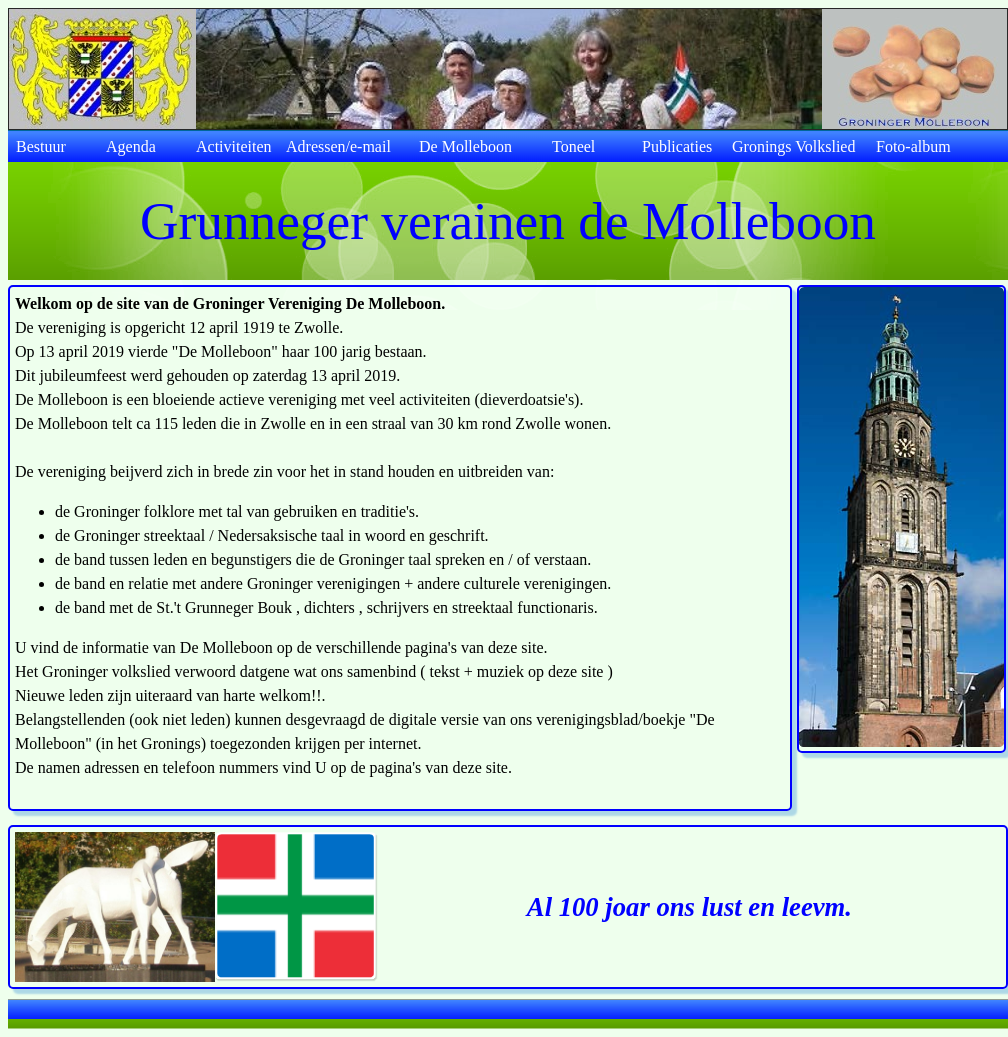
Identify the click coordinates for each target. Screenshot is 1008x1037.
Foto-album (913, 146)
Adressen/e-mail (338, 146)
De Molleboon (465, 146)
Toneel (573, 146)
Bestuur (41, 146)
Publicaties (677, 146)
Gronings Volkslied (793, 146)
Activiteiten (234, 146)
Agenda (131, 146)
